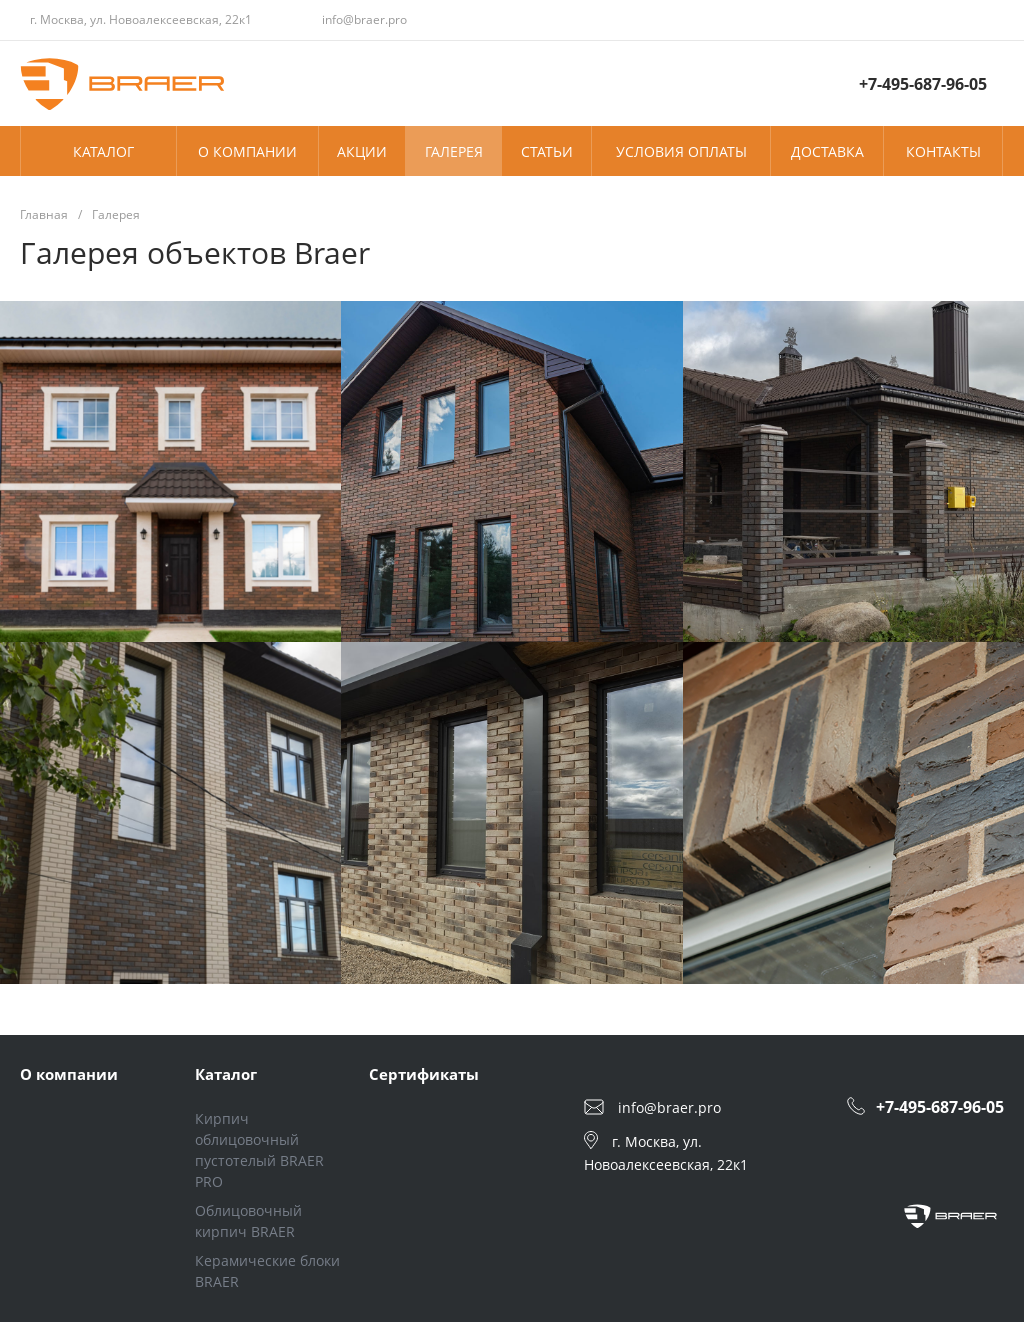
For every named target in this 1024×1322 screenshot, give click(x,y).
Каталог (226, 1074)
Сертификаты (424, 1074)
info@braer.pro (364, 19)
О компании (69, 1074)
